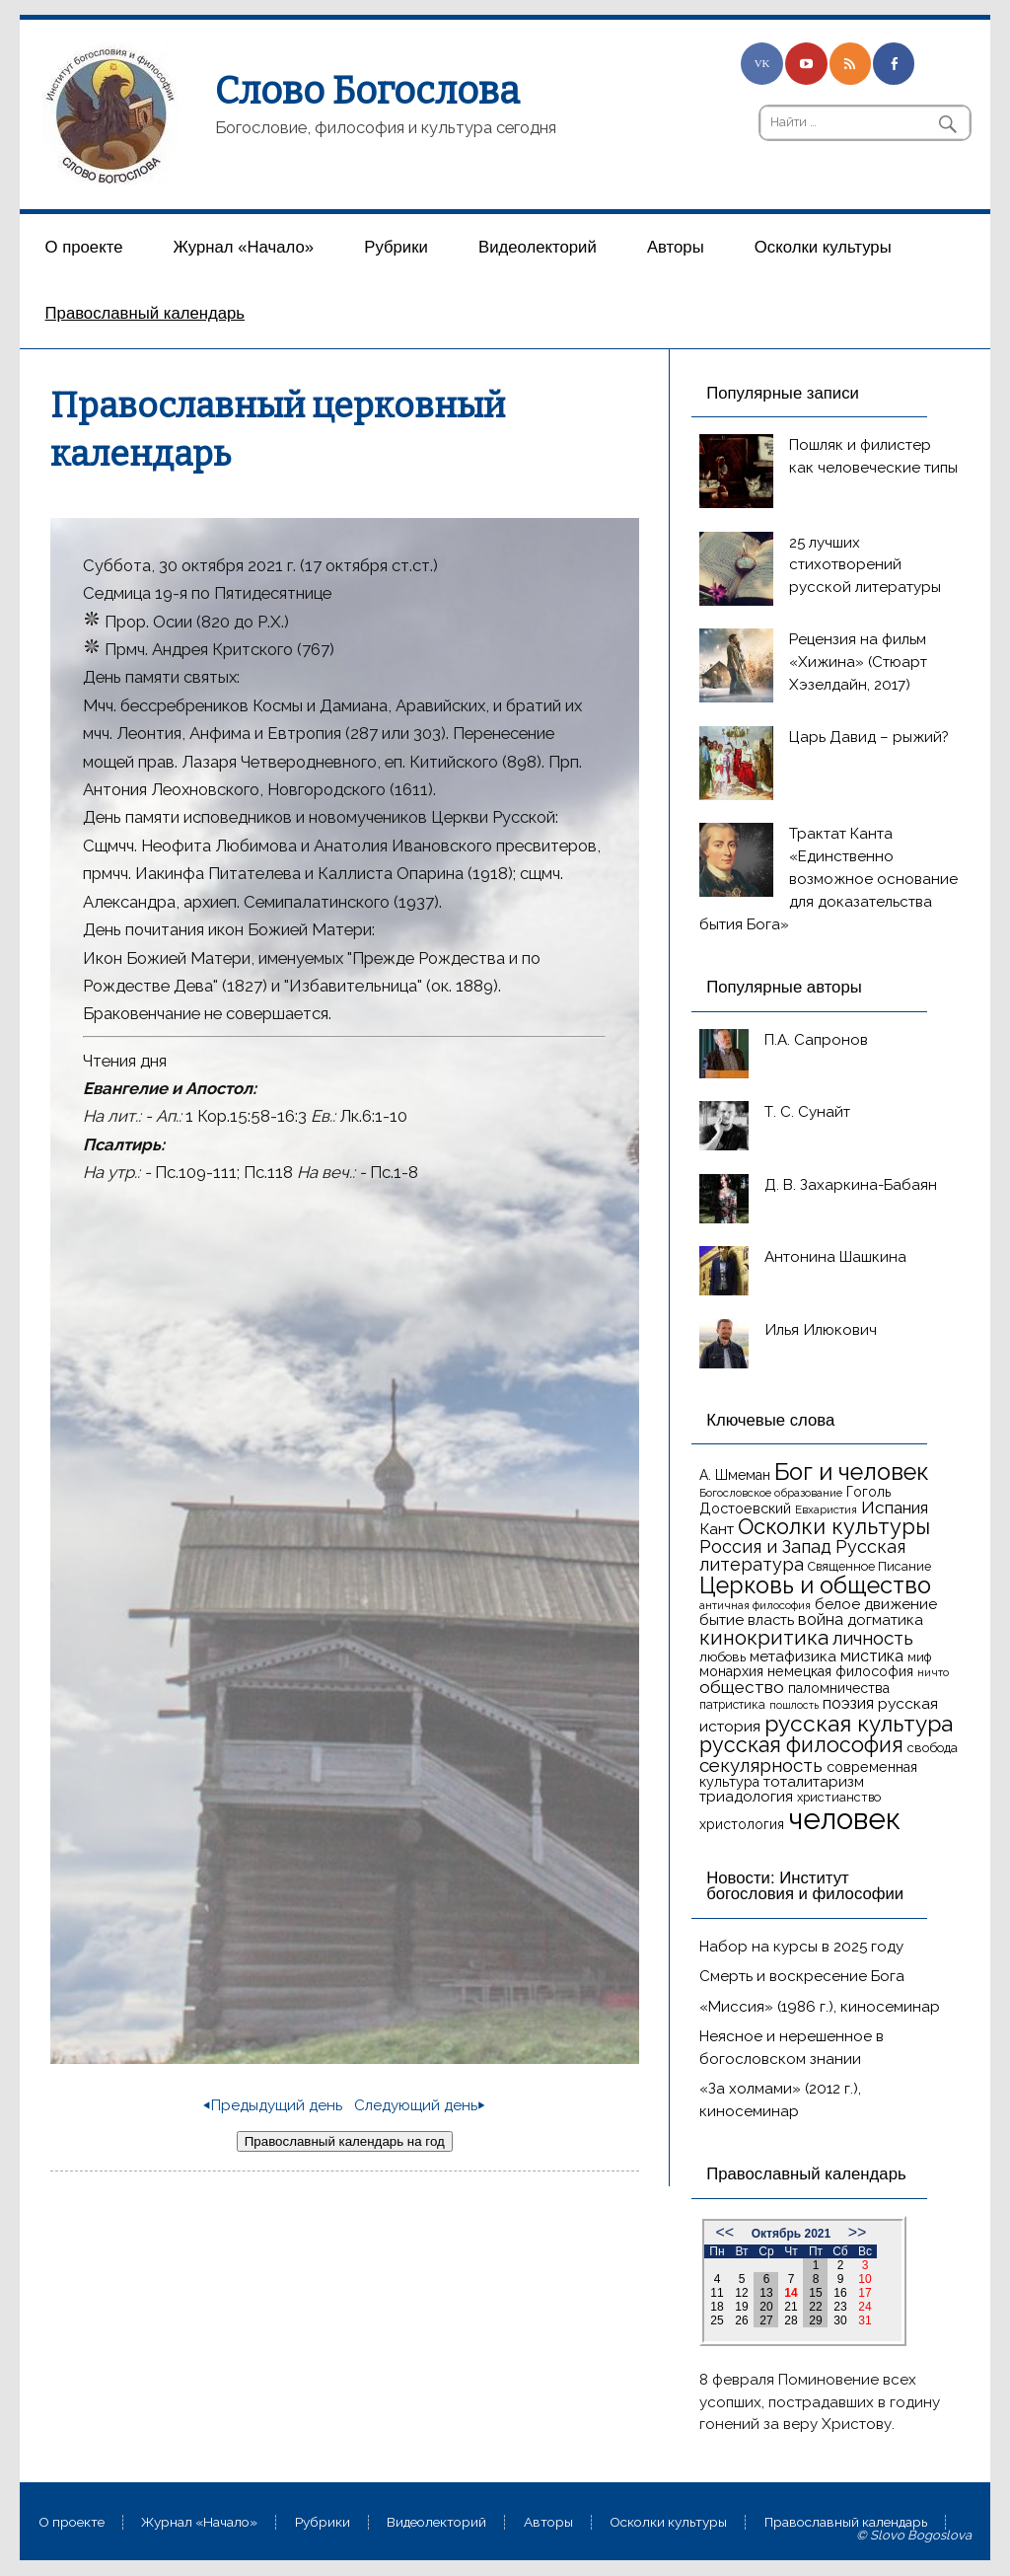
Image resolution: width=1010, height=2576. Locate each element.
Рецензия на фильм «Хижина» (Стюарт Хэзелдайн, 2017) (858, 662)
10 (864, 2279)
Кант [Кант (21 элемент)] (716, 1528)
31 (864, 2320)
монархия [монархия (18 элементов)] (731, 1671)
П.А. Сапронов (816, 1040)
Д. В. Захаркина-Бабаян (850, 1185)
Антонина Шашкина (835, 1257)
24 (864, 2307)
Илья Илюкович (820, 1330)
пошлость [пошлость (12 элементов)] (794, 1705)
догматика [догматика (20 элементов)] (885, 1620)
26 (741, 2320)
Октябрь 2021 (791, 2234)
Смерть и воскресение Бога (801, 1976)
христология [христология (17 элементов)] (741, 1824)
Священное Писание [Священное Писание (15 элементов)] (869, 1566)
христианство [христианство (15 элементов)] (839, 1797)
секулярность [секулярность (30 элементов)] (761, 1765)
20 (765, 2307)
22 (815, 2307)
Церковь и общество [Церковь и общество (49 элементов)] (815, 1585)
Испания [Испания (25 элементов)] (894, 1507)
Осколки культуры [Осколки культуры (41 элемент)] (834, 1526)
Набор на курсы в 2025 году (801, 1946)
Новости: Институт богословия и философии (804, 1886)
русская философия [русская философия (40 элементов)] (801, 1744)
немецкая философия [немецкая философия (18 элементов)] (840, 1671)
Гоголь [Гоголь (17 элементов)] (868, 1492)
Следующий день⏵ (419, 2105)
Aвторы (675, 247)
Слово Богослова (367, 90)
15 (815, 2293)
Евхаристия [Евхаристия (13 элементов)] (826, 1509)
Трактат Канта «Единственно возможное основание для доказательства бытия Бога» (828, 878)
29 (815, 2320)
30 (839, 2320)
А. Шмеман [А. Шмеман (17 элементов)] (734, 1475)
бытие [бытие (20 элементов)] (721, 1620)
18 (716, 2307)
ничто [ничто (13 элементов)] (933, 1672)
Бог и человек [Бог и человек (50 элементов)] (851, 1472)
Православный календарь (145, 313)
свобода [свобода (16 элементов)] (932, 1747)
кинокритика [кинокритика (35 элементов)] (764, 1638)
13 (765, 2293)
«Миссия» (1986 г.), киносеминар (819, 2007)
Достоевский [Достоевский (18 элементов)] (745, 1508)
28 (790, 2320)
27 (765, 2320)
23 (839, 2307)
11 (716, 2293)
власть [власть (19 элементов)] (771, 1619)
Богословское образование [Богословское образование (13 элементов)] (770, 1493)
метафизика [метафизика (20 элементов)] (793, 1656)
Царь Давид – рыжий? (869, 737)
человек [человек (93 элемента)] (844, 1819)
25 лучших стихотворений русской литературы (865, 565)
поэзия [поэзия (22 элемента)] (848, 1703)
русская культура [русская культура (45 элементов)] (858, 1723)
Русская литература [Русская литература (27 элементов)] (802, 1555)
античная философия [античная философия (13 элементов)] (755, 1605)
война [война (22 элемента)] (820, 1619)
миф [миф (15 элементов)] (919, 1657)
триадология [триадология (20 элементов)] (746, 1796)
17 (864, 2293)
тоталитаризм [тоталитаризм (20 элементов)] (813, 1782)
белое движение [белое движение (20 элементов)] (876, 1604)
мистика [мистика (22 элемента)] (871, 1656)
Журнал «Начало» (244, 247)
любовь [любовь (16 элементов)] (722, 1657)
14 (790, 2293)
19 (741, 2307)
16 (839, 2293)
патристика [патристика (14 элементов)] (732, 1705)
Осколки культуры (823, 247)
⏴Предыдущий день (272, 2105)
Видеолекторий (537, 247)
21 (790, 2307)
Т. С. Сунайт (807, 1112)
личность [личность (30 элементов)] (872, 1638)
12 (741, 2293)
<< (725, 2232)
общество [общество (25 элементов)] (741, 1687)
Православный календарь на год (345, 2141)
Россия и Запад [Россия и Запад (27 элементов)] (765, 1546)
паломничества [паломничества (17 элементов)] (839, 1688)
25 (716, 2320)
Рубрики (396, 247)
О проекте (84, 247)
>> (857, 2232)
